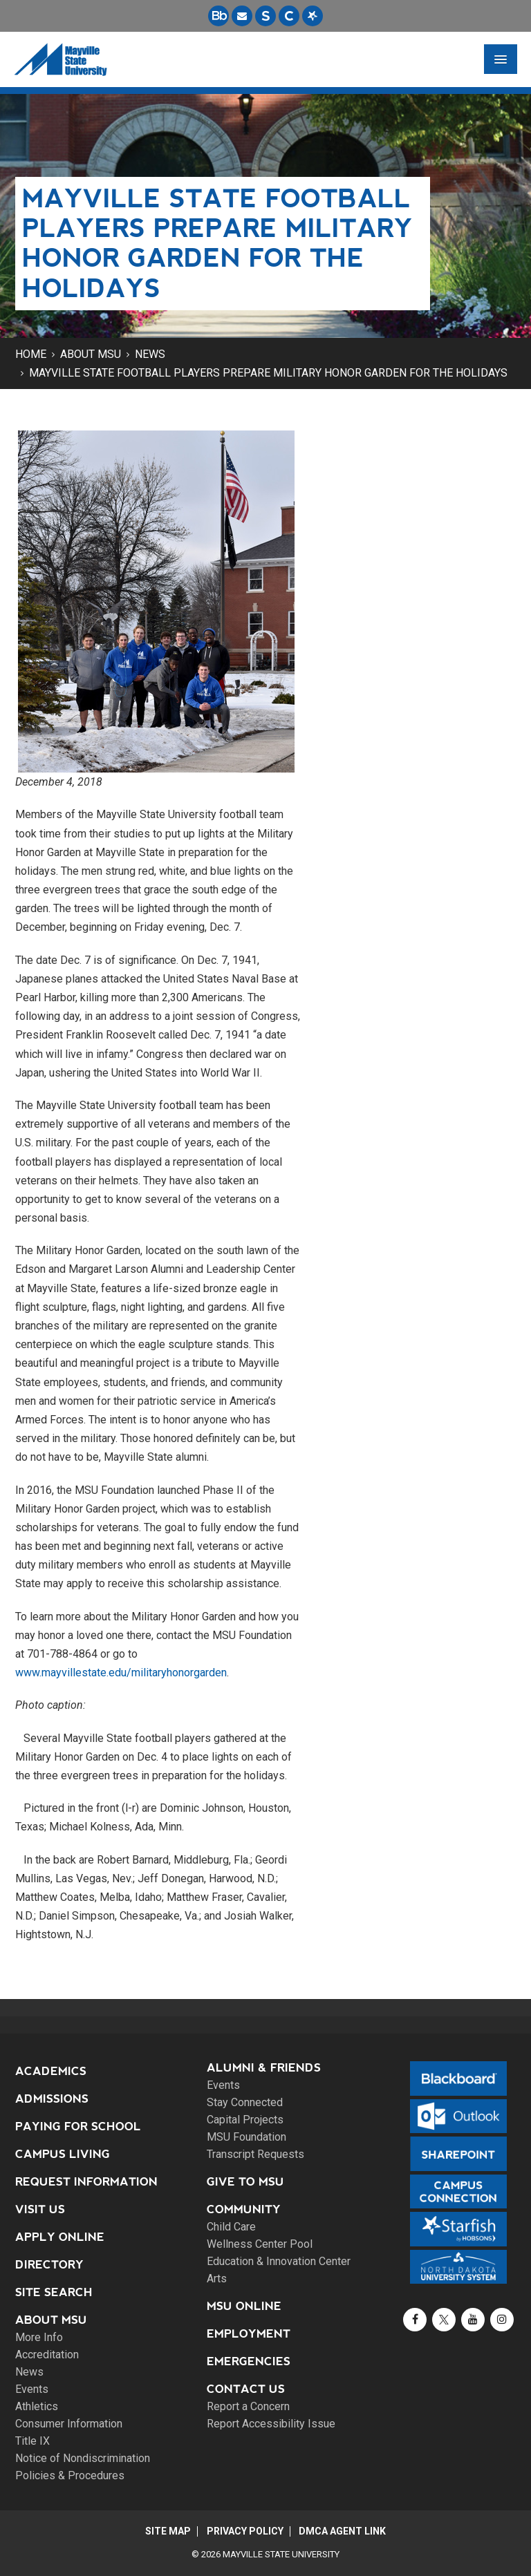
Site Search (54, 2292)
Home (30, 354)
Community (244, 2209)
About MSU (90, 354)
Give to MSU (245, 2181)
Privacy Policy (245, 2531)
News (150, 354)
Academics (50, 2071)
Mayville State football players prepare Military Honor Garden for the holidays (268, 372)
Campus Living (62, 2154)
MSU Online (244, 2306)
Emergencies (248, 2361)
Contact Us (246, 2389)
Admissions (51, 2098)
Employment (248, 2333)
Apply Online (59, 2237)
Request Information (86, 2181)
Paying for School (78, 2126)
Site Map (166, 2531)
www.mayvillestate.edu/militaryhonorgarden (121, 1672)
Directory (49, 2264)
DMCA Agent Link (344, 2531)
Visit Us (40, 2209)
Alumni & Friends (264, 2067)
